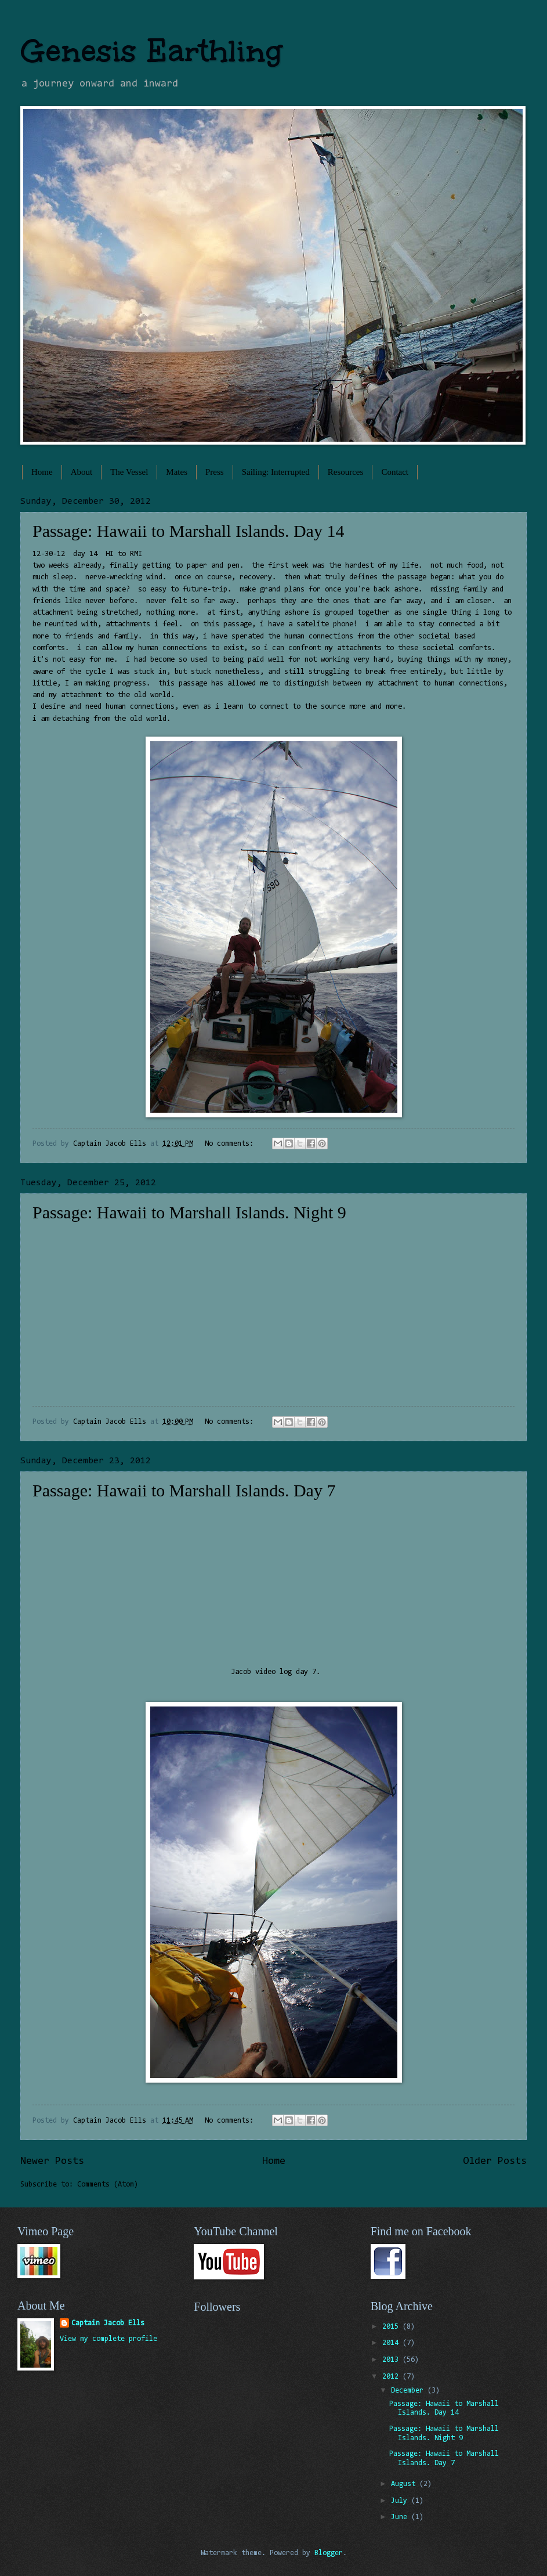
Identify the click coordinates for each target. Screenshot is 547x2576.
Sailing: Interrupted (276, 472)
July (401, 2501)
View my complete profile (108, 2339)
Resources (346, 472)
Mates (176, 472)
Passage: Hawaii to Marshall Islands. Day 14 (188, 530)
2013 (392, 2360)
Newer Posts (52, 2161)
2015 (392, 2326)
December (409, 2390)
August (405, 2484)
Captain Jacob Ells (107, 2323)
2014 (392, 2343)
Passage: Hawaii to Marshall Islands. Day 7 (183, 1490)
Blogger (328, 2553)
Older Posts (495, 2161)
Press (214, 472)
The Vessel (129, 472)
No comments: (231, 1144)
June (401, 2517)
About (82, 472)
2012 (392, 2376)
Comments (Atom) (107, 2184)
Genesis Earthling (151, 50)
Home (42, 472)
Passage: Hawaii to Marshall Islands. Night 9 (189, 1212)
